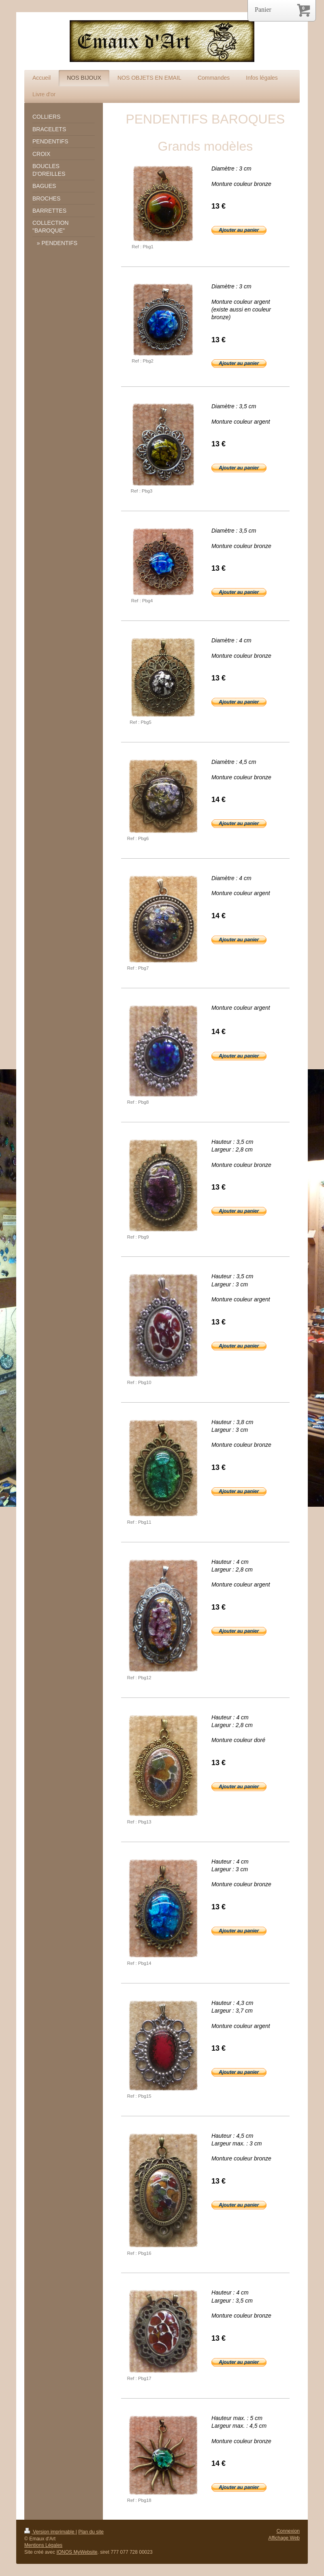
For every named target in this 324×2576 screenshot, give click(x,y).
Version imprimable (50, 2532)
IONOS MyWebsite (76, 2552)
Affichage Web (284, 2538)
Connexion (288, 2531)
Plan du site (91, 2532)
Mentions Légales (43, 2545)
